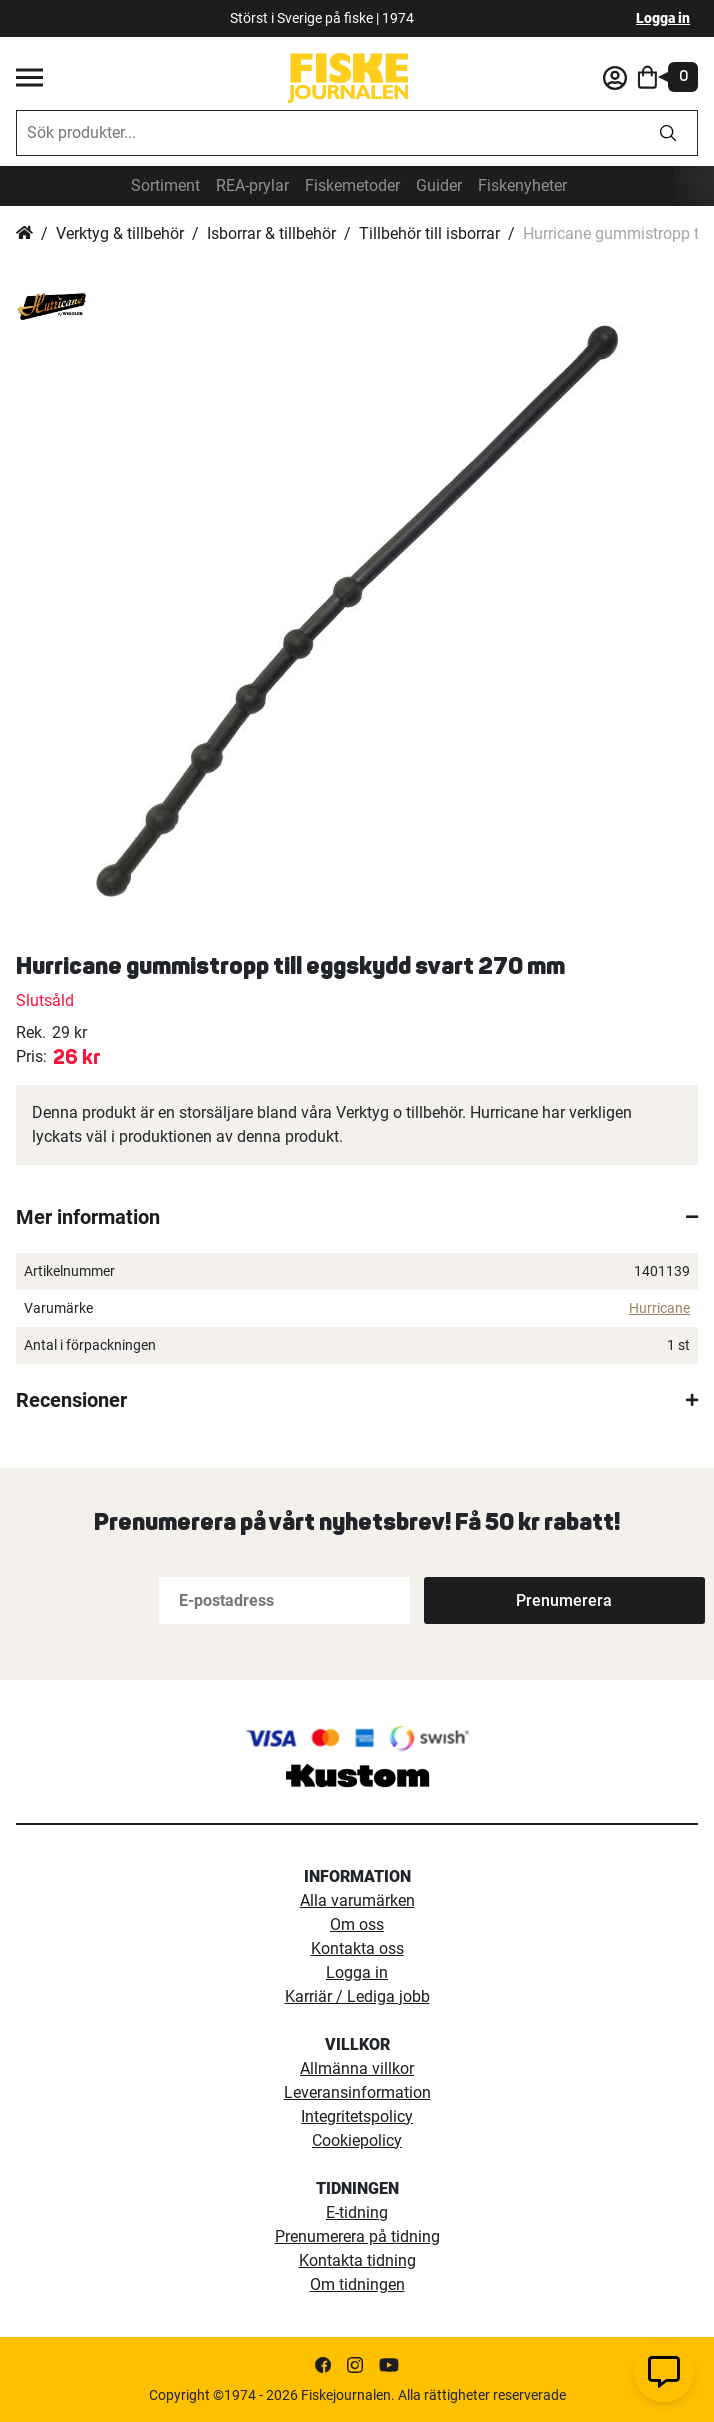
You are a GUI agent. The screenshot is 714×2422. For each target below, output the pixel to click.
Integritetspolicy (357, 2116)
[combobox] (328, 133)
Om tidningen (357, 2284)
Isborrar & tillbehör (271, 233)
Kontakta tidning (357, 2260)
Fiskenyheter (522, 185)
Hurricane (659, 1308)
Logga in (663, 18)
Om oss (357, 1924)
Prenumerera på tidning (357, 2236)
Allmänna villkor (357, 2068)
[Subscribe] (490, 1600)
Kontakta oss (357, 1948)
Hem (24, 234)
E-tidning (357, 2212)
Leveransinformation (357, 2092)
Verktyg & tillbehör (120, 233)
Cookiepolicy (357, 2140)
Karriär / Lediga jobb (357, 1996)
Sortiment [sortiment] (165, 185)
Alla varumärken (357, 1900)
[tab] (357, 1217)
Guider (439, 185)
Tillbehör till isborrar (429, 233)
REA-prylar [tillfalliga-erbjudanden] (252, 185)
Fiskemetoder (352, 185)
